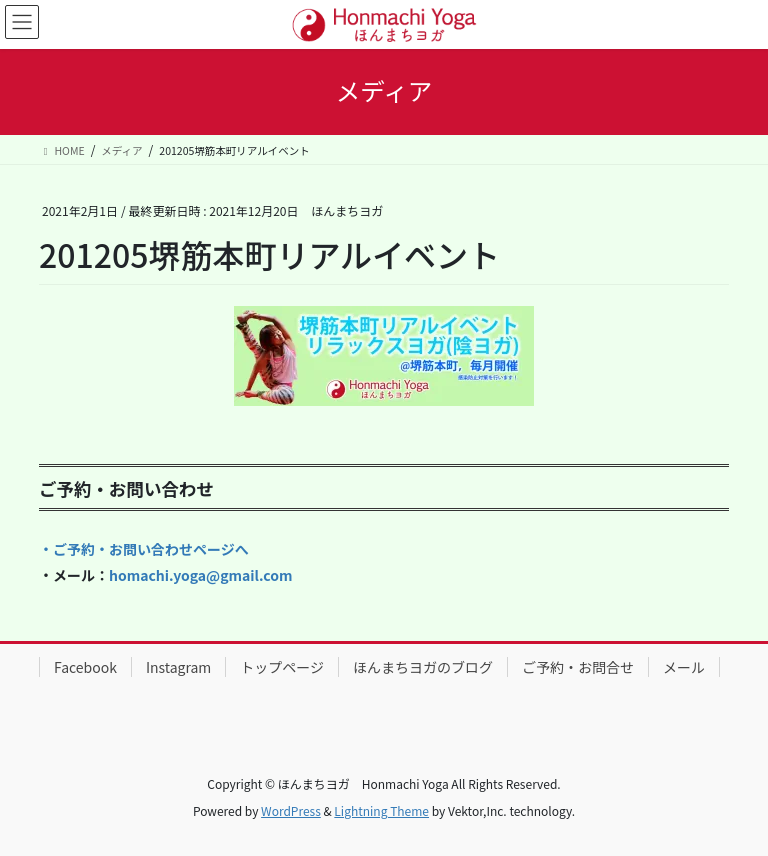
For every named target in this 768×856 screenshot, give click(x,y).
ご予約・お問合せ (578, 667)
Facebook (85, 667)
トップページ (282, 667)
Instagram (178, 667)
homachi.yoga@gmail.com (200, 575)
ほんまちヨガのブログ (423, 667)
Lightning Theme (381, 810)
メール (684, 667)
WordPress (291, 810)
